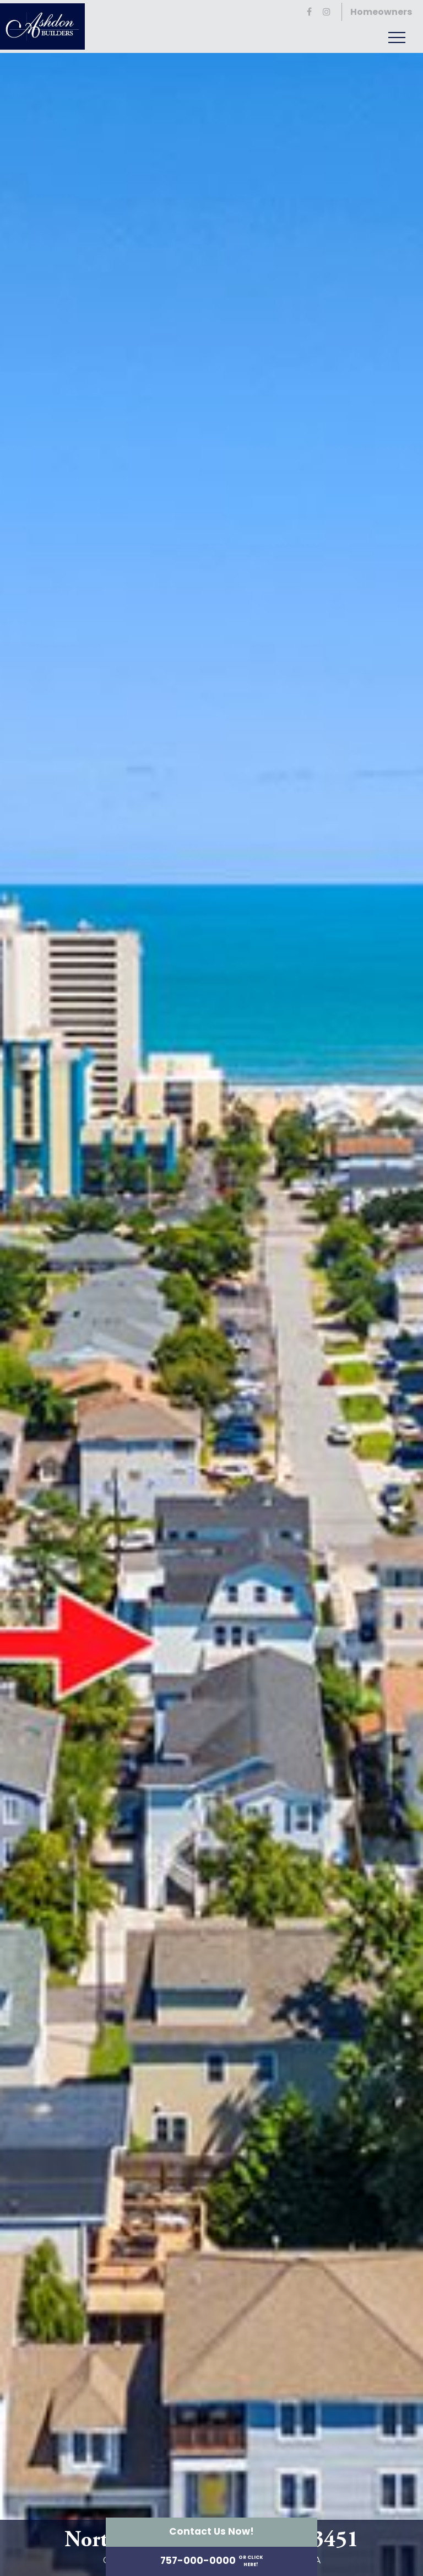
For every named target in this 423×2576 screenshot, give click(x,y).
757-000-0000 (198, 2560)
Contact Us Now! (211, 2531)
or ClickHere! (250, 2561)
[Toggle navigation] (397, 37)
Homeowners (381, 12)
